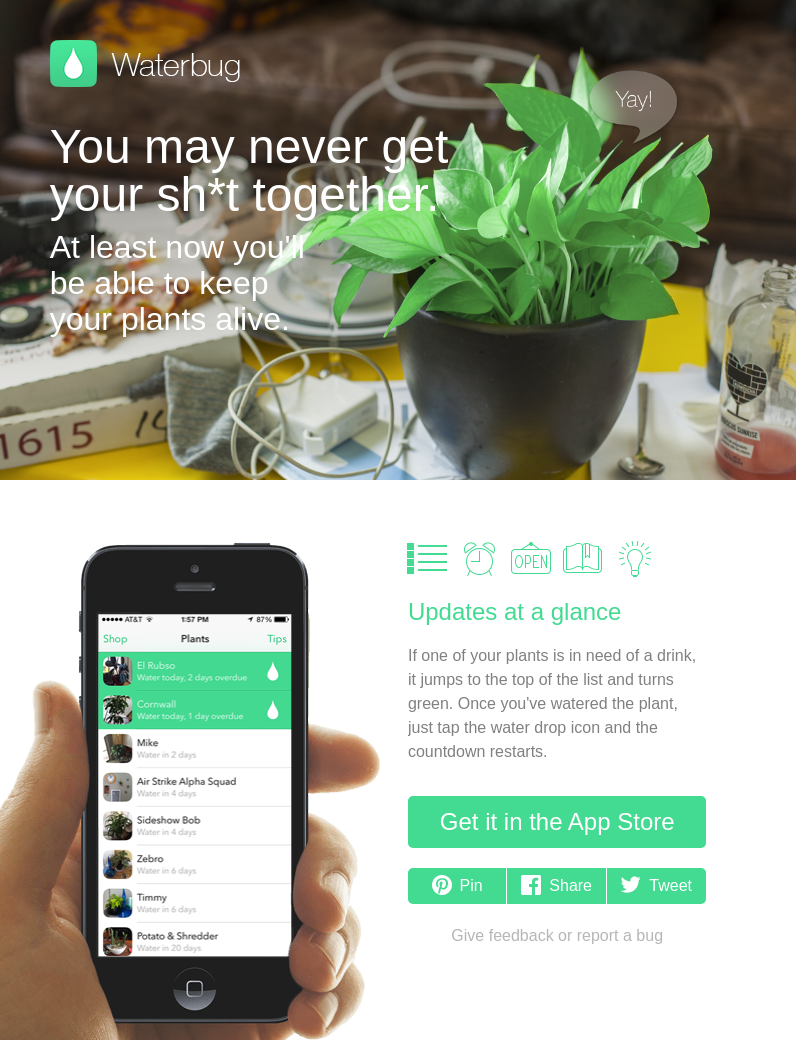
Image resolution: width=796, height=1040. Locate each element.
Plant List (427, 560)
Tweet (656, 885)
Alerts (479, 560)
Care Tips (635, 560)
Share (556, 885)
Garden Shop (531, 560)
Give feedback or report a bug (557, 935)
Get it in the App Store (557, 821)
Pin (457, 885)
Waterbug (145, 64)
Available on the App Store (128, 402)
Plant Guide (583, 560)
